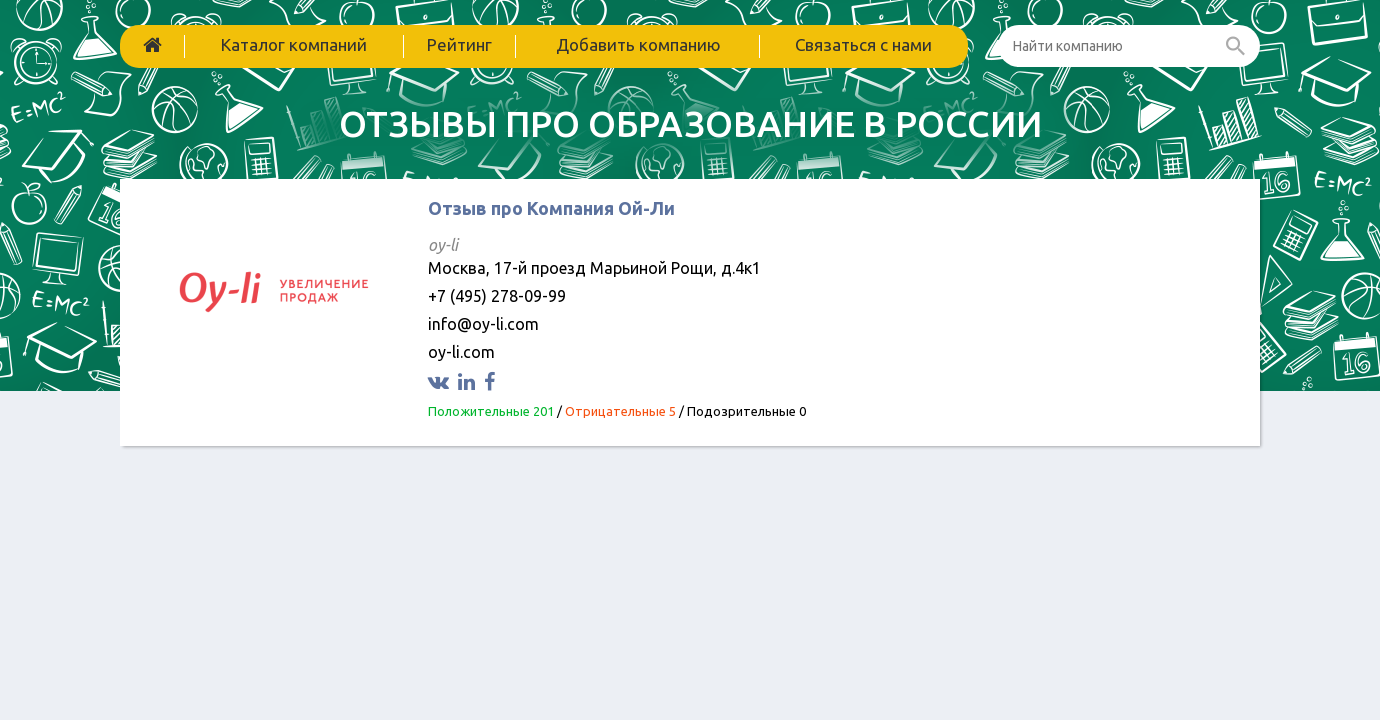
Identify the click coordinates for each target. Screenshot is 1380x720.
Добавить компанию (638, 44)
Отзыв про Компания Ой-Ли (551, 208)
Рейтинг (459, 44)
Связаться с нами (863, 44)
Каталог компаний (294, 44)
